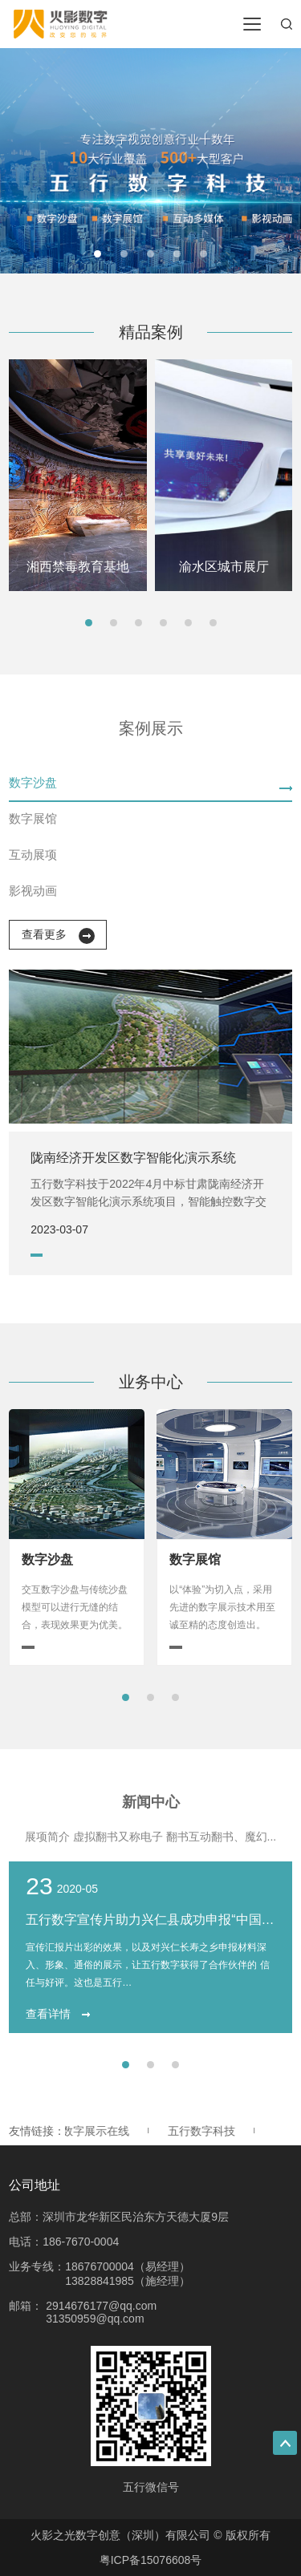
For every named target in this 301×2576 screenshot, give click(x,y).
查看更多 (58, 936)
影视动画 (33, 890)
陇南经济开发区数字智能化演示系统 (133, 1157)
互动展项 (33, 854)
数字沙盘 (33, 782)
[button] (97, 253)
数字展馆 (33, 818)
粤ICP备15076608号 (151, 2560)
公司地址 (34, 2185)
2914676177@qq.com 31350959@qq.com (101, 2312)
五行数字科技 (204, 2130)
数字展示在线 (98, 2130)
